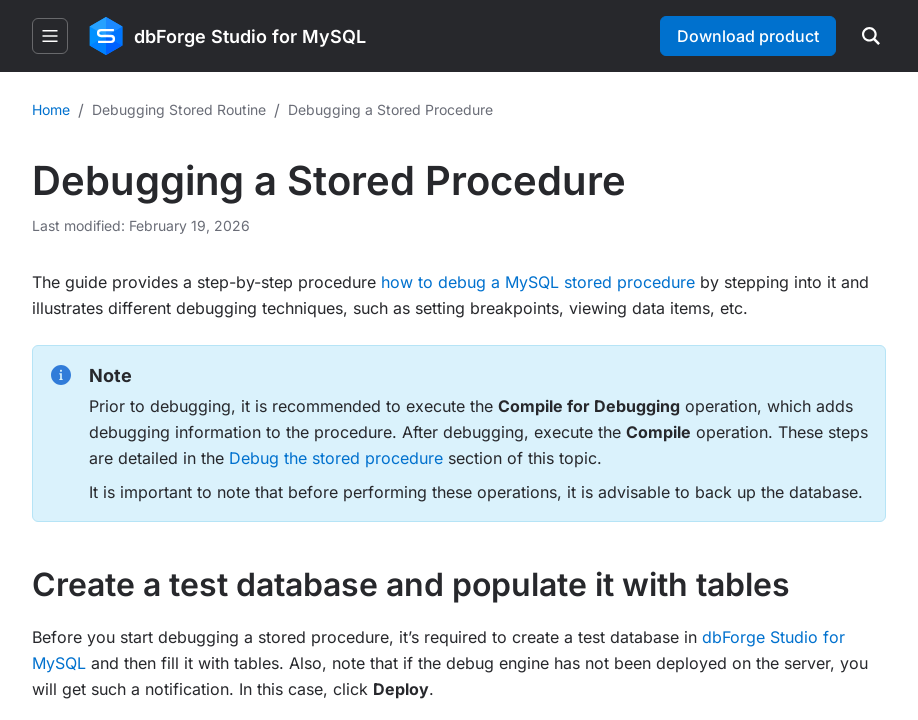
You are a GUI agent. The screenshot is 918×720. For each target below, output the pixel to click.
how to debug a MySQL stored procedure (538, 282)
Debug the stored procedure (336, 458)
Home (51, 109)
